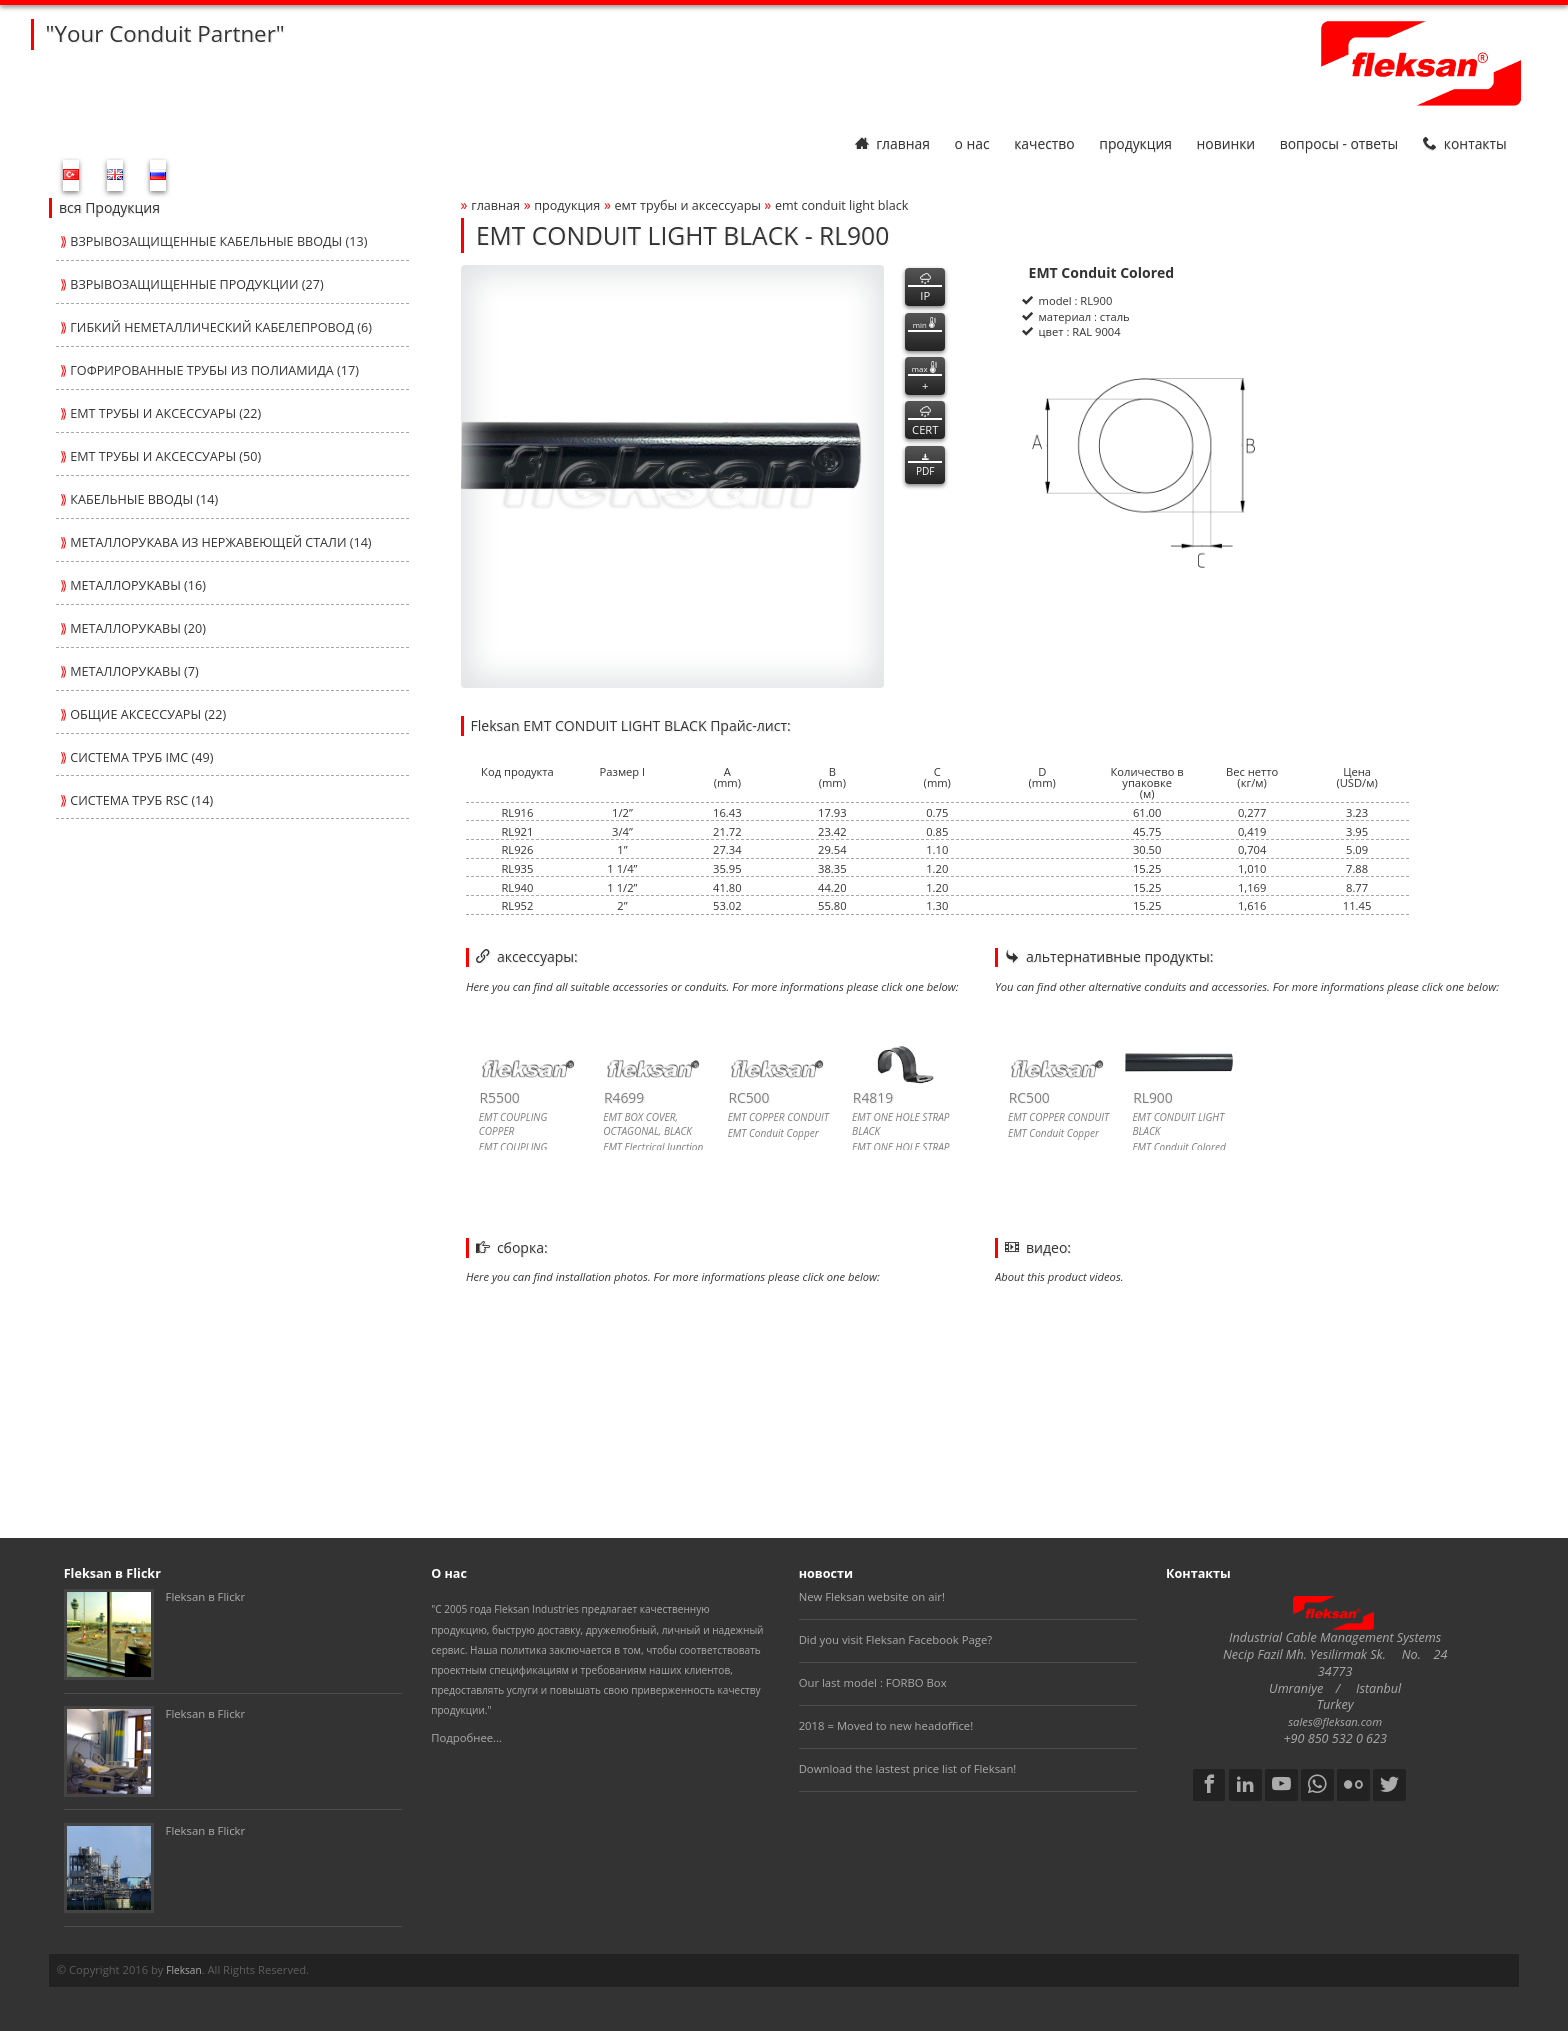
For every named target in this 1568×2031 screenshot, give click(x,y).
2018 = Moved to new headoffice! (886, 1725)
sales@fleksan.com (1335, 1721)
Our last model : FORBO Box (873, 1682)
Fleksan (183, 1970)
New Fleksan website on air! (872, 1596)
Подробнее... (466, 1737)
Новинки (1226, 143)
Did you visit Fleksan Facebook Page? (896, 1639)
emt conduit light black (841, 205)
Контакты (1465, 143)
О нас (971, 143)
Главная (892, 143)
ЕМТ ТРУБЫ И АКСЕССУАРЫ (690, 205)
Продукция (1135, 143)
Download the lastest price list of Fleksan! (908, 1768)
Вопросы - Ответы (1339, 143)
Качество (1044, 143)
